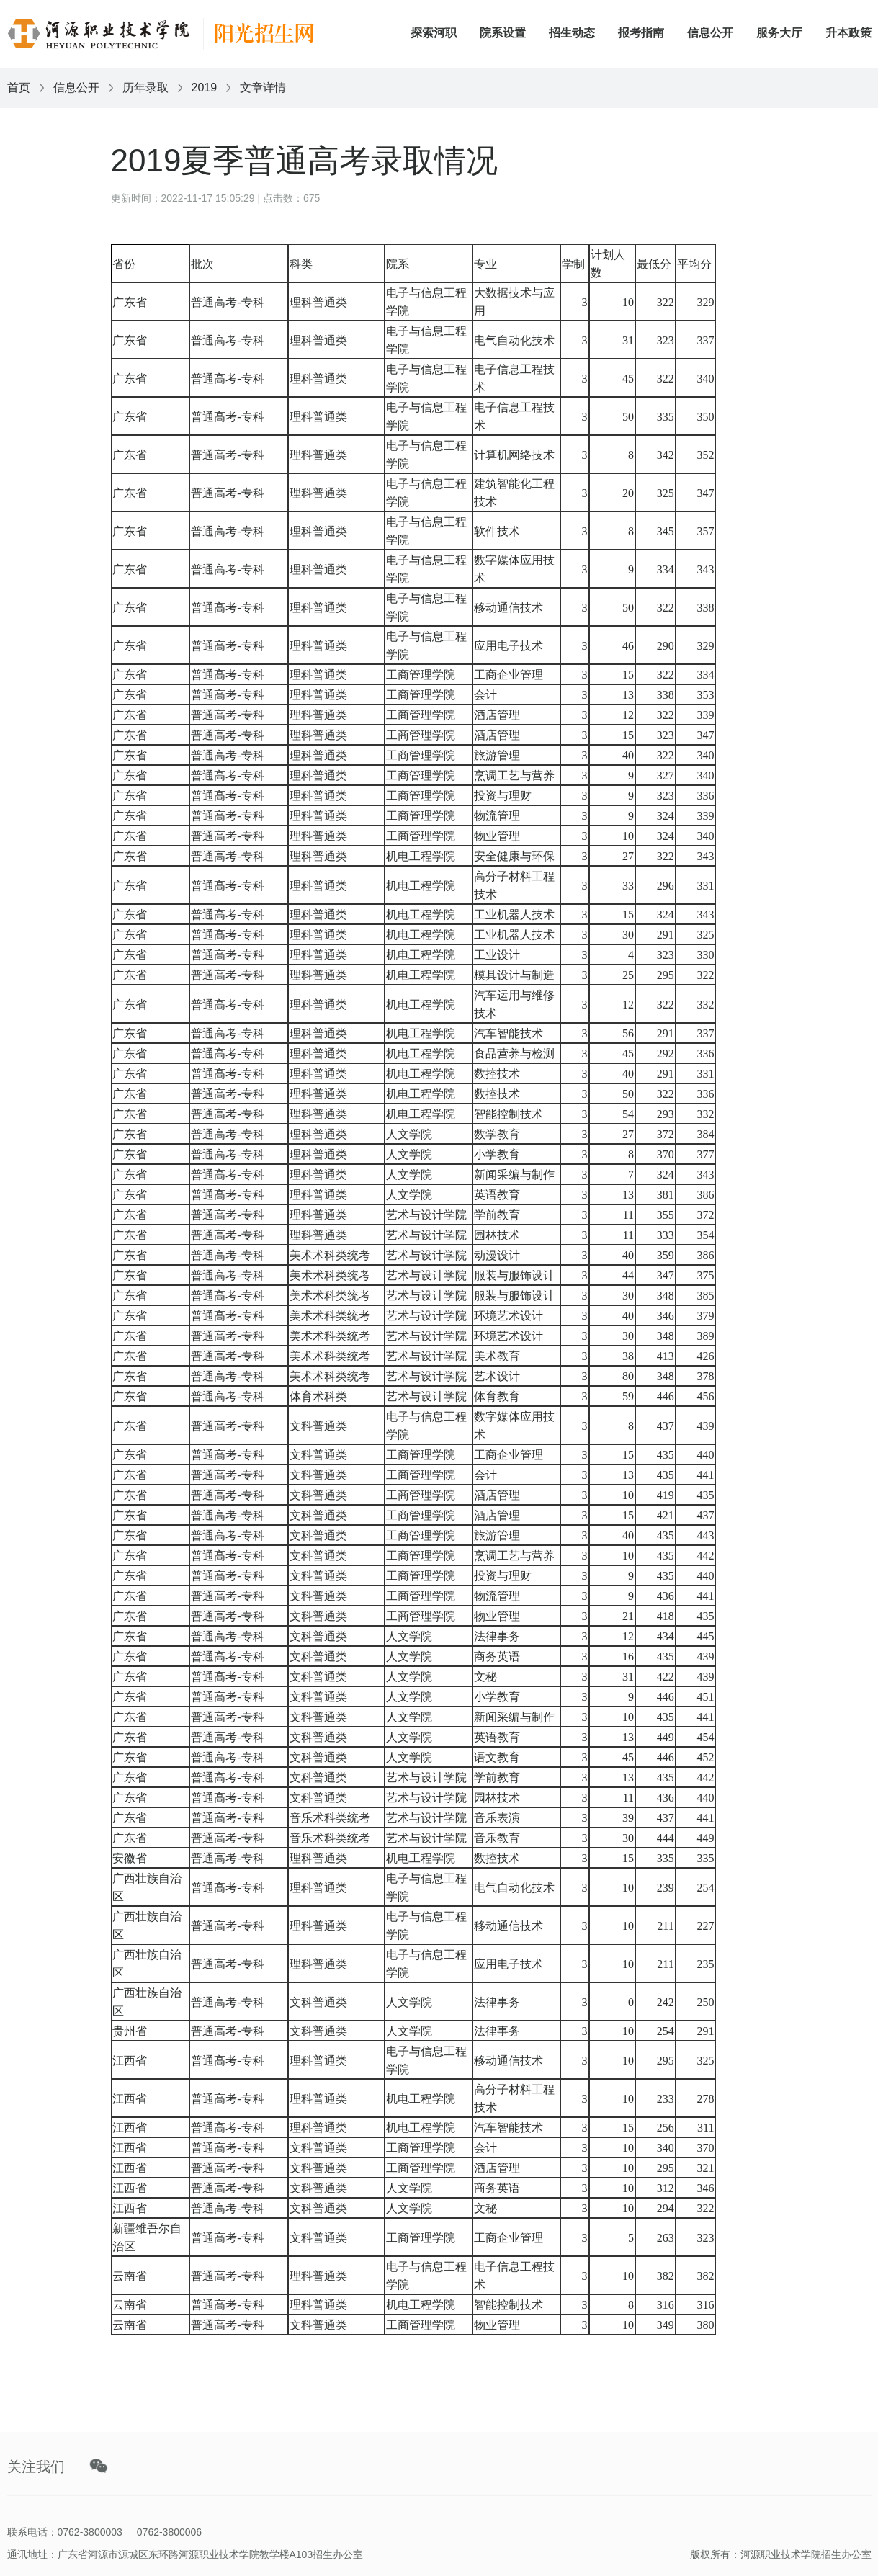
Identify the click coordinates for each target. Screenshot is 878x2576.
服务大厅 (779, 33)
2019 (205, 87)
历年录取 (145, 87)
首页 (18, 87)
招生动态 (572, 33)
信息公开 (710, 33)
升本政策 (848, 33)
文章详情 (263, 87)
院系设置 (503, 33)
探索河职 (434, 33)
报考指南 (641, 33)
